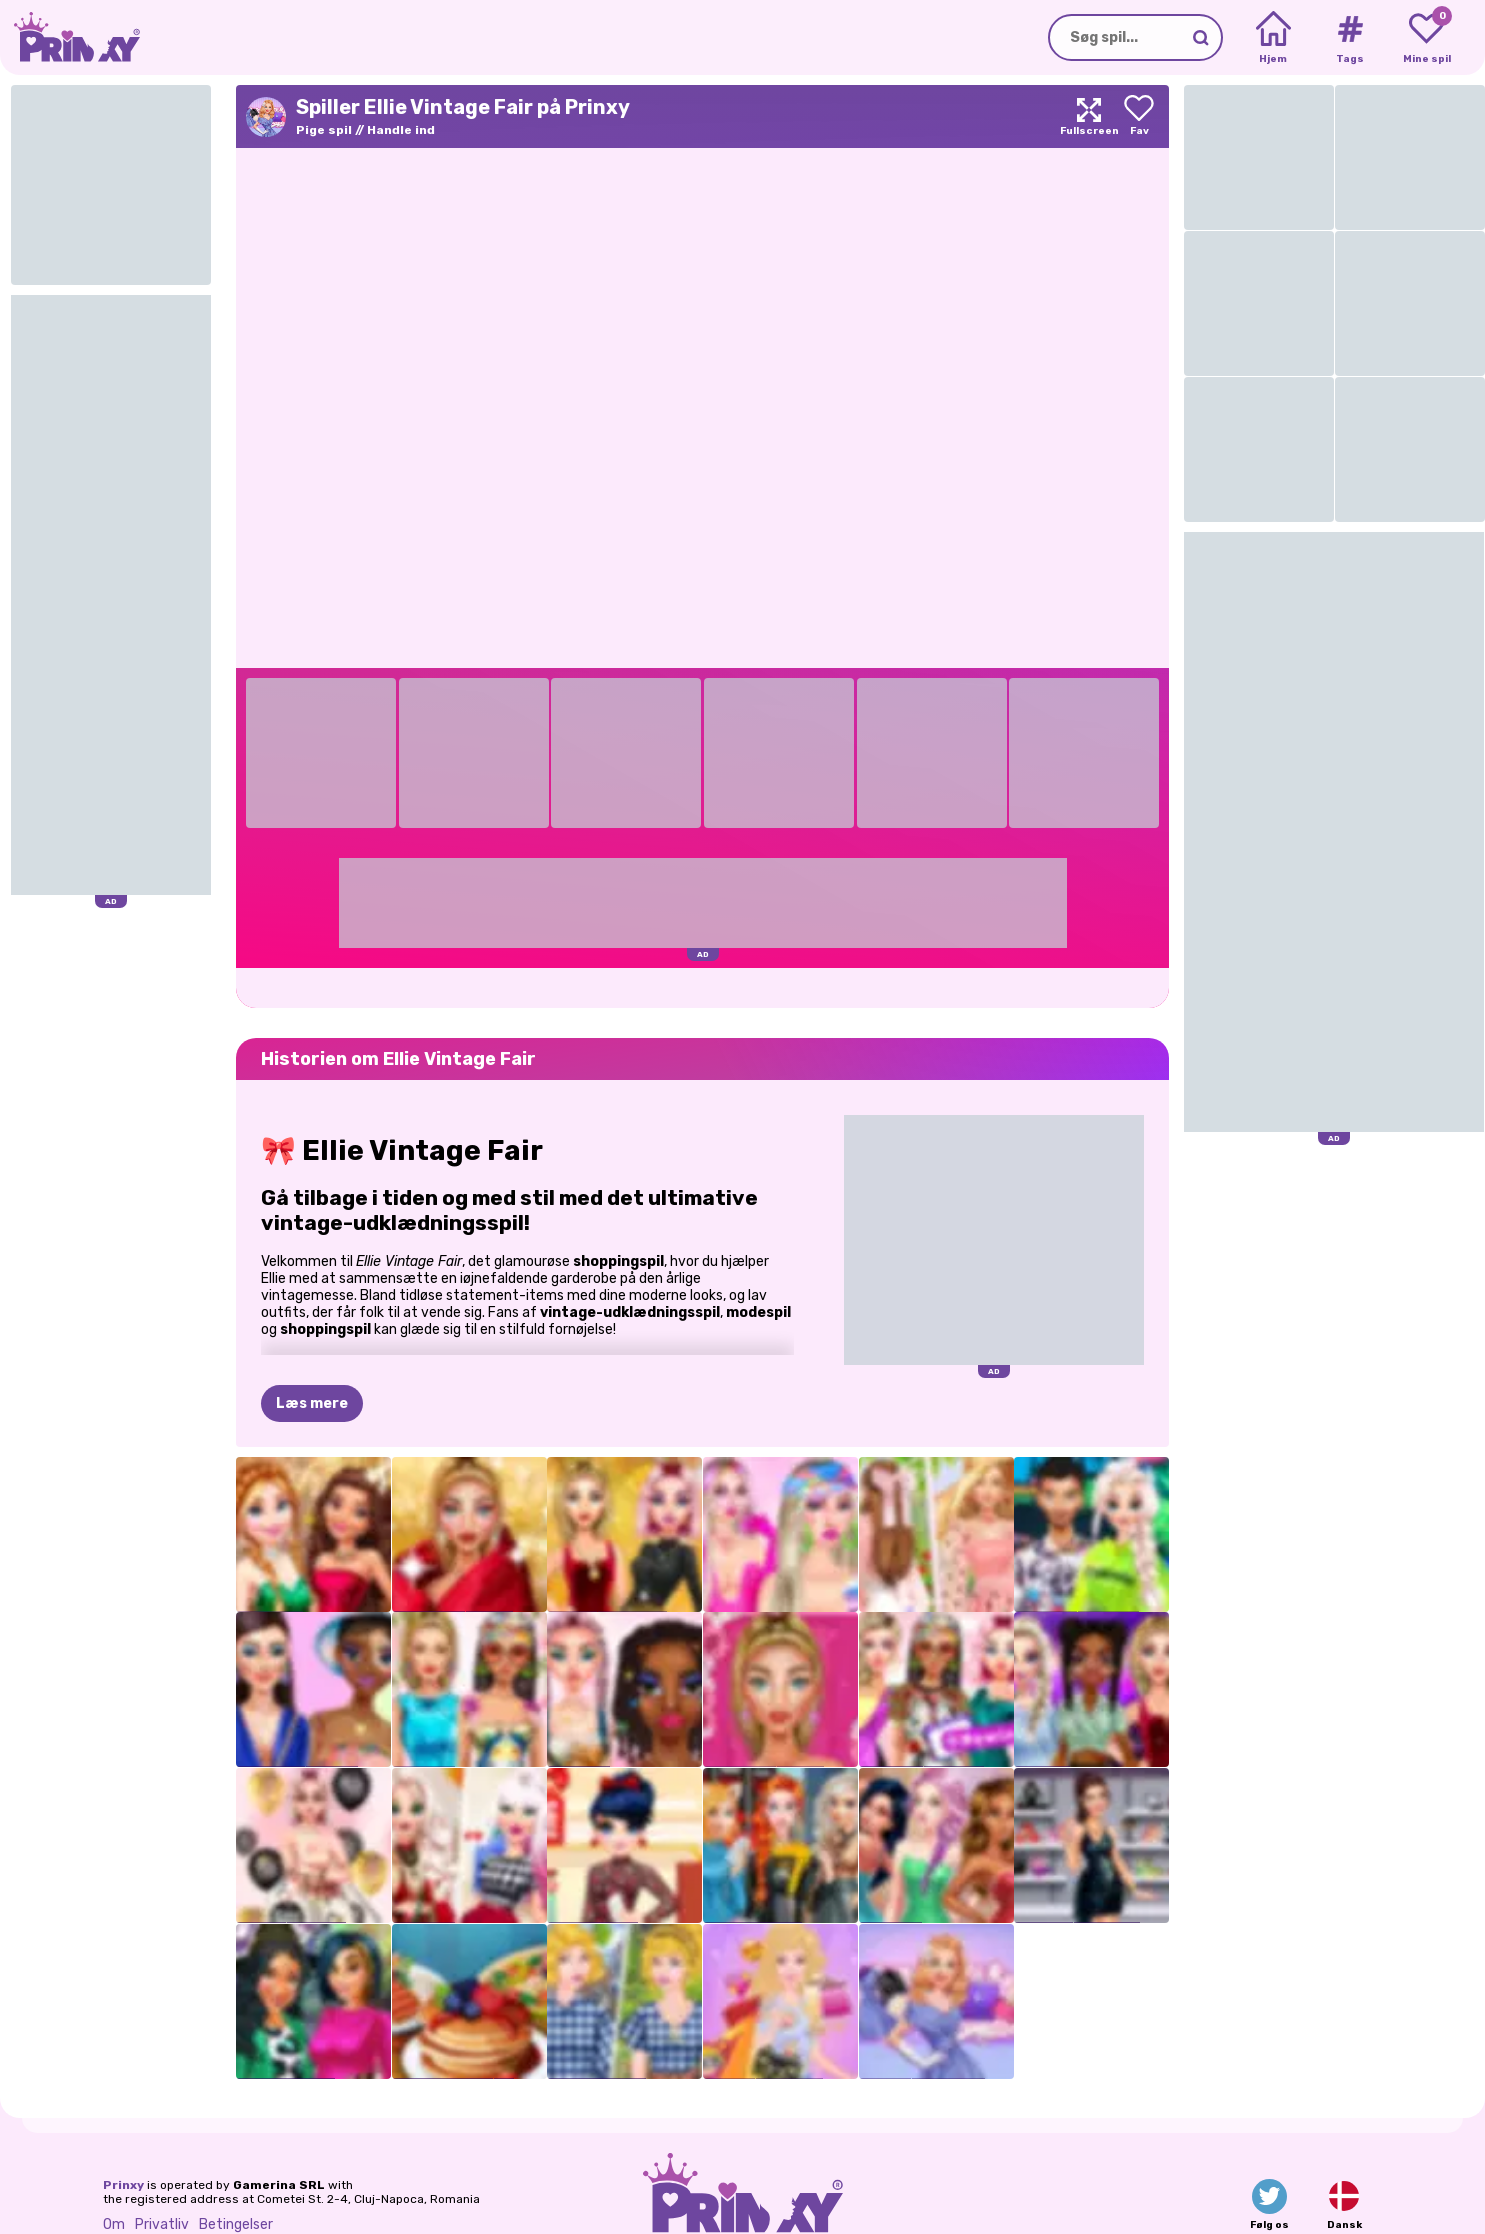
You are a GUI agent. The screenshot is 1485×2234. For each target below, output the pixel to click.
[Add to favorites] (1139, 116)
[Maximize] (1089, 116)
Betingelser (236, 2224)
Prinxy (123, 2185)
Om (114, 2224)
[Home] (1273, 38)
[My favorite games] (1426, 38)
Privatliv (162, 2224)
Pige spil (324, 130)
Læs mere (312, 1403)
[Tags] (1349, 38)
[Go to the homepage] (70, 37)
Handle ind (401, 130)
